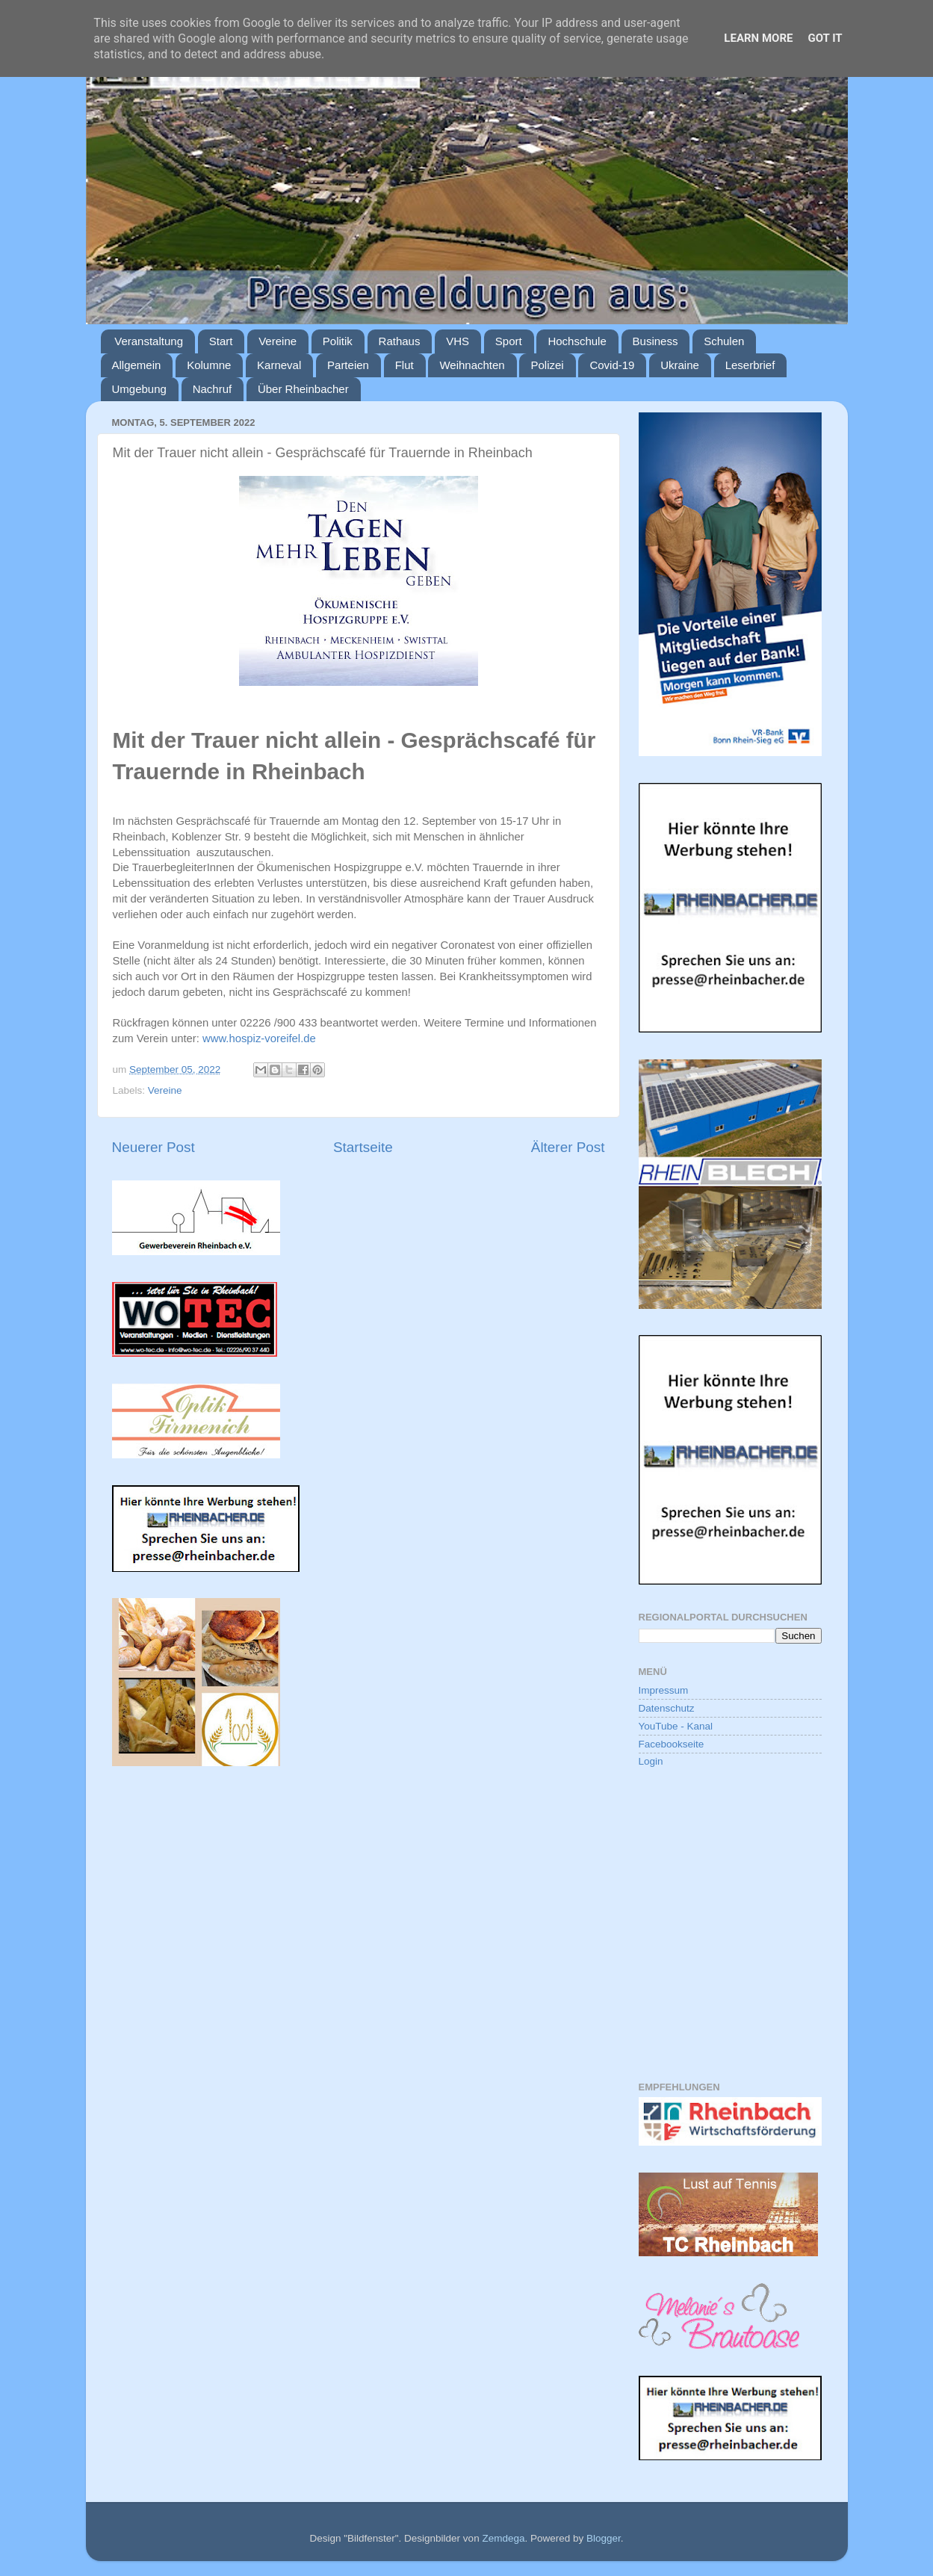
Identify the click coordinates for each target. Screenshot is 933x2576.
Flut (404, 365)
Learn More (758, 38)
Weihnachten (471, 365)
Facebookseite (671, 1744)
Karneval (279, 365)
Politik (338, 341)
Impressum (664, 1690)
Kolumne (209, 365)
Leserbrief (750, 365)
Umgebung (139, 389)
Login (651, 1761)
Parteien (348, 365)
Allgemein (136, 365)
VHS (457, 341)
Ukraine (679, 365)
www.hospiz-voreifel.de (259, 1038)
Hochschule (577, 341)
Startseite (363, 1147)
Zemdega (503, 2538)
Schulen (724, 341)
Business (655, 341)
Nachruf (212, 389)
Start (221, 341)
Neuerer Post (153, 1147)
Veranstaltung (148, 341)
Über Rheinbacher (303, 389)
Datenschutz (667, 1708)
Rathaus (400, 341)
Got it (825, 38)
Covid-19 (611, 365)
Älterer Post (568, 1147)
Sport (508, 341)
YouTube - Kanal (676, 1726)
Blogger (603, 2538)
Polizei (546, 365)
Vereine (277, 341)
